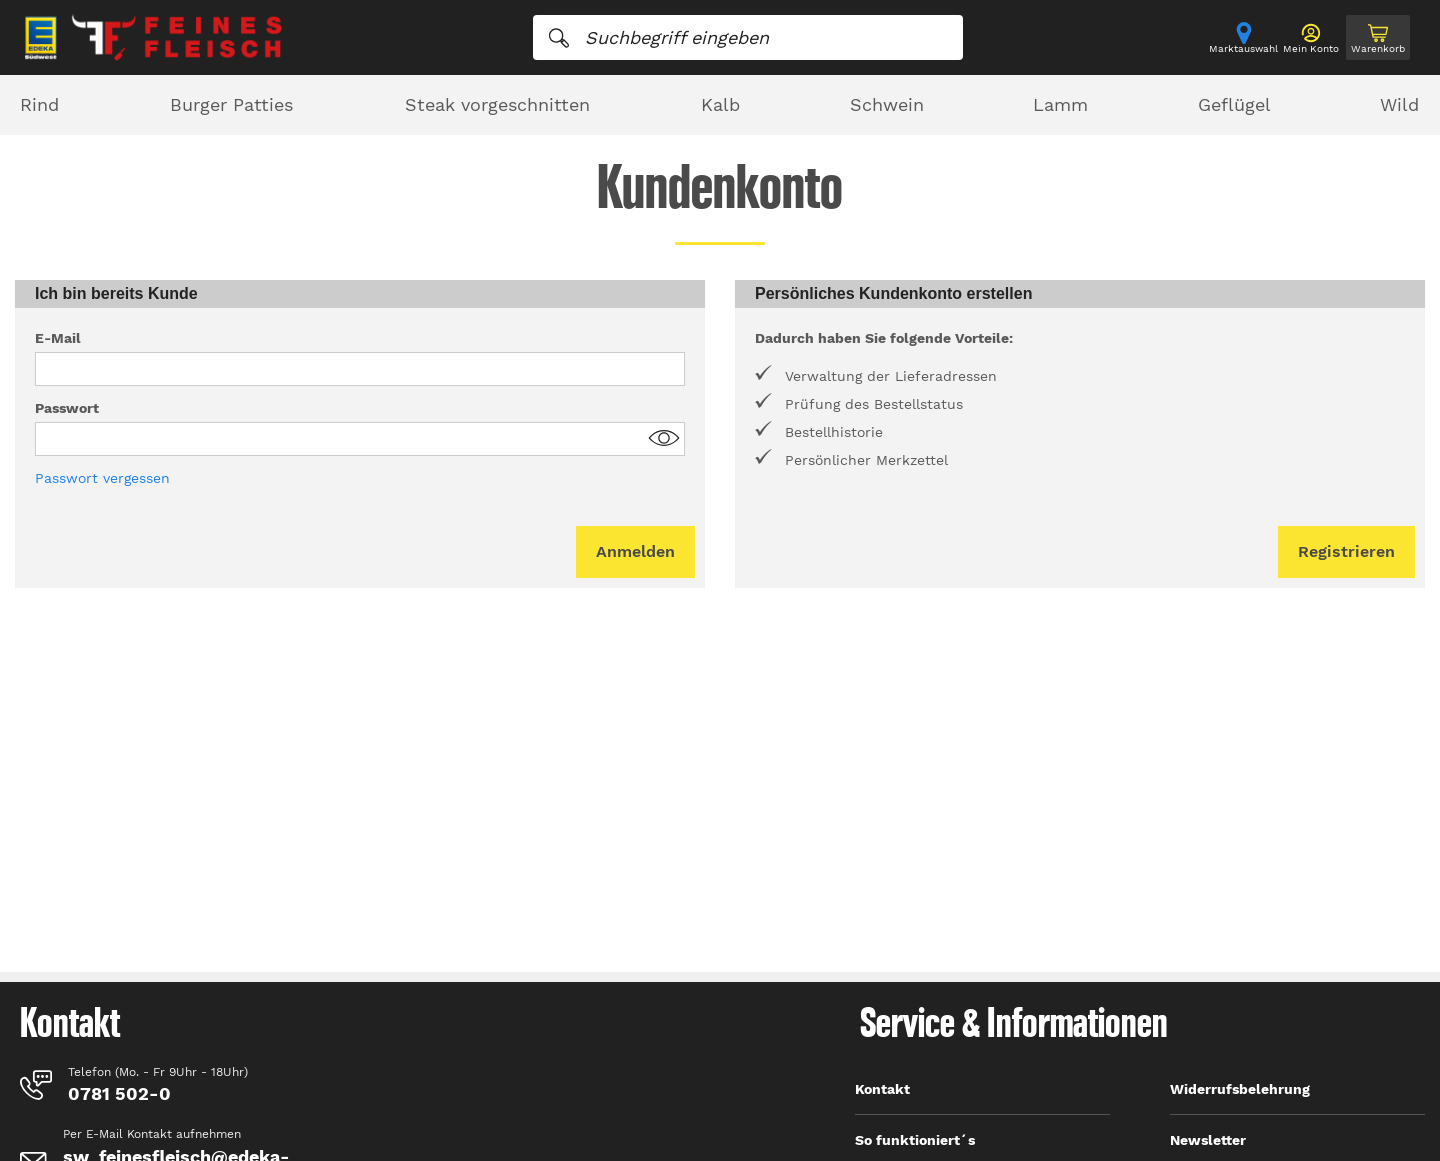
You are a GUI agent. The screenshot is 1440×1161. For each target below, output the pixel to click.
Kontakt (882, 1089)
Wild (1399, 104)
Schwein (887, 104)
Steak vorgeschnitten (497, 104)
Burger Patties (231, 104)
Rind (39, 104)
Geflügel (1234, 104)
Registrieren (1346, 551)
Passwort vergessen (102, 478)
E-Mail (58, 338)
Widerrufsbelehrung (1240, 1089)
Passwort (67, 408)
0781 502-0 (119, 1093)
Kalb (720, 104)
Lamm (1060, 104)
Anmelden (635, 551)
